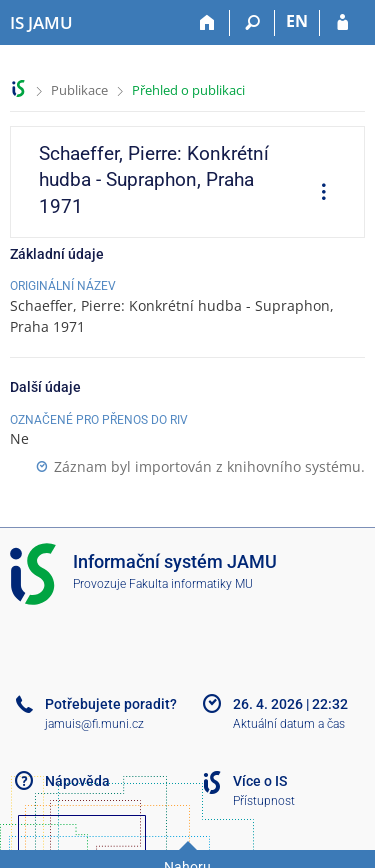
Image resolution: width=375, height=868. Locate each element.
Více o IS (260, 781)
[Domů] (207, 23)
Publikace (79, 90)
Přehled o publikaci (188, 90)
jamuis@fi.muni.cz (94, 724)
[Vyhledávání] (252, 23)
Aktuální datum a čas (289, 724)
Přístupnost (264, 801)
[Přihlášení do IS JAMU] (342, 23)
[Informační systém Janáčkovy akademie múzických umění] (41, 23)
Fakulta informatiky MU (191, 584)
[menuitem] (317, 194)
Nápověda (77, 781)
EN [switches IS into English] (297, 21)
